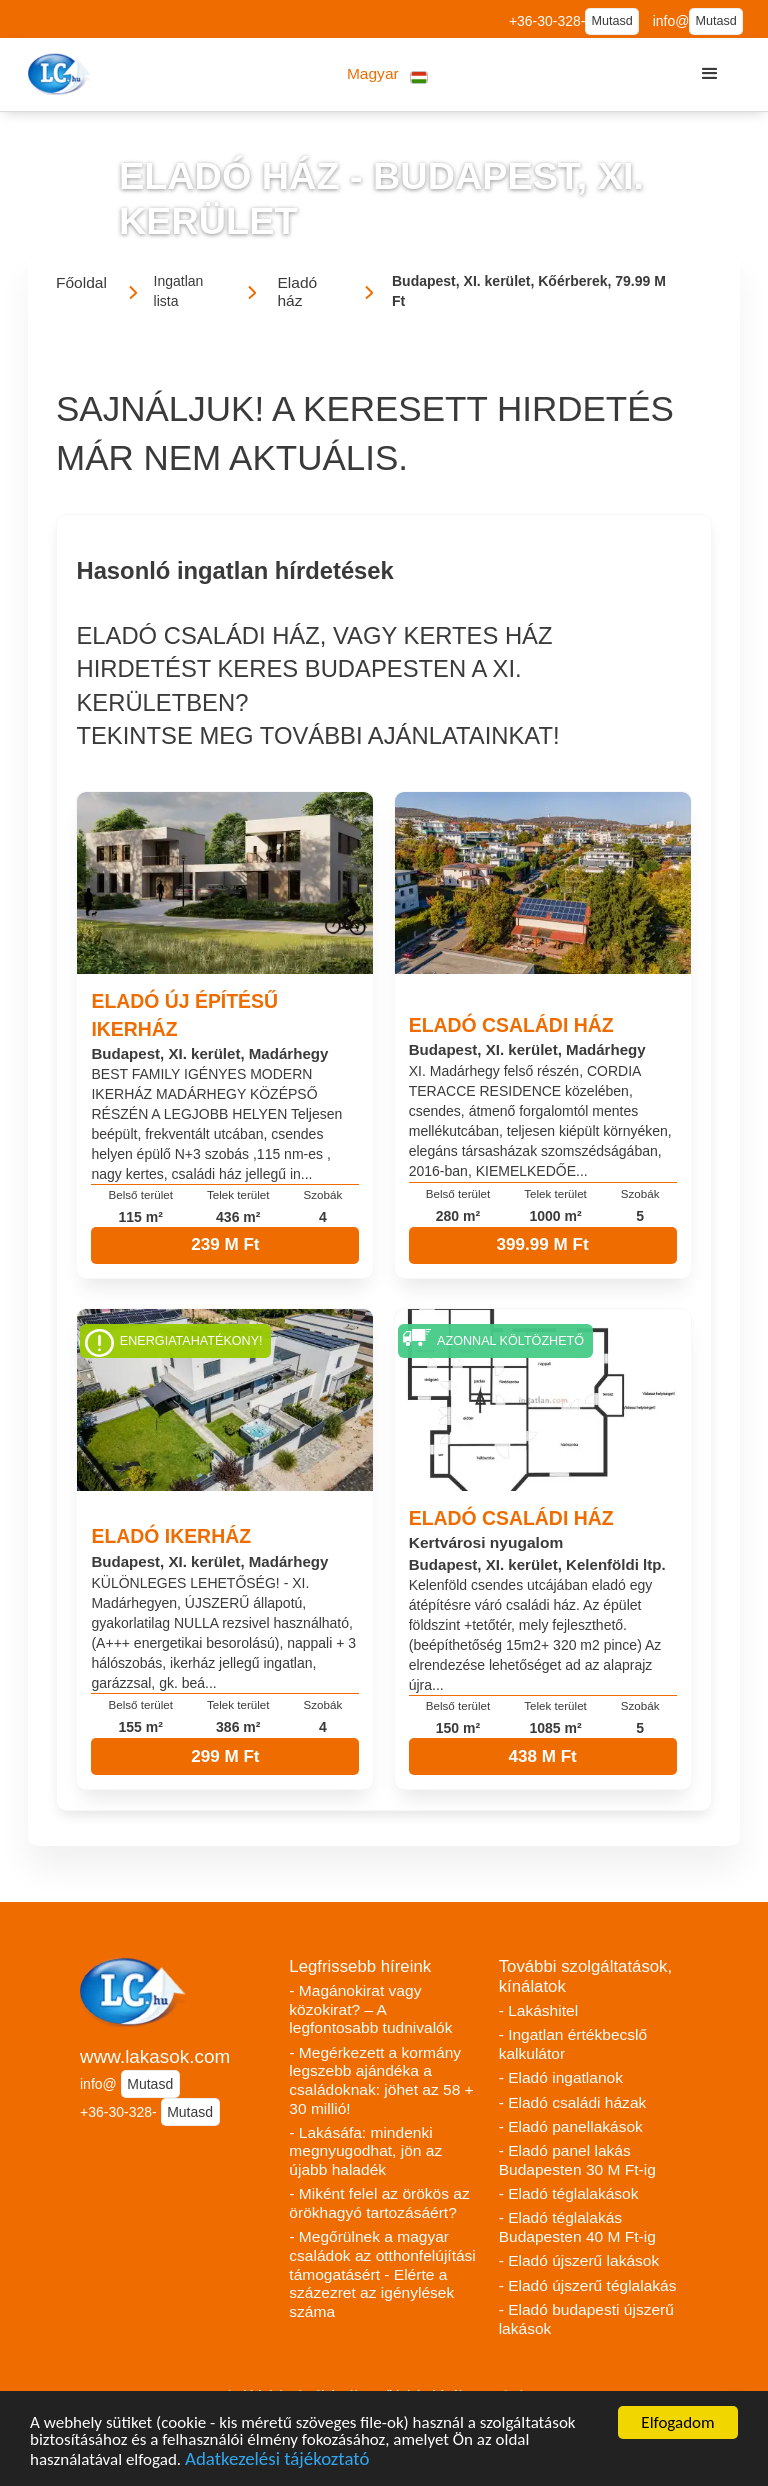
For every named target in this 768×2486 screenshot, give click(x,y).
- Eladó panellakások (571, 2126)
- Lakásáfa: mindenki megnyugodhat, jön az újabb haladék (365, 2151)
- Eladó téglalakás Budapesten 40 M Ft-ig (577, 2227)
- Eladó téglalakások (569, 2193)
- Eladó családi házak (573, 2102)
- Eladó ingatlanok (561, 2077)
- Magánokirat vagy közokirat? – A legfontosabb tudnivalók (370, 2009)
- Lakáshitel (538, 2010)
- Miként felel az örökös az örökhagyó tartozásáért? (379, 2203)
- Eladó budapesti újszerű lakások (586, 2319)
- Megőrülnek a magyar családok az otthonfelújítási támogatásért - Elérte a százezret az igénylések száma (382, 2274)
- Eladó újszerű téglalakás (588, 2285)
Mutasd (611, 21)
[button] (387, 74)
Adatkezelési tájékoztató (277, 2461)
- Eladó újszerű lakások (579, 2260)
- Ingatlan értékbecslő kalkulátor (573, 2044)
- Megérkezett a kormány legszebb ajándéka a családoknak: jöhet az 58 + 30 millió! (381, 2080)
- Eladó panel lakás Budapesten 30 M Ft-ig (577, 2160)
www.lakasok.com (155, 2056)
